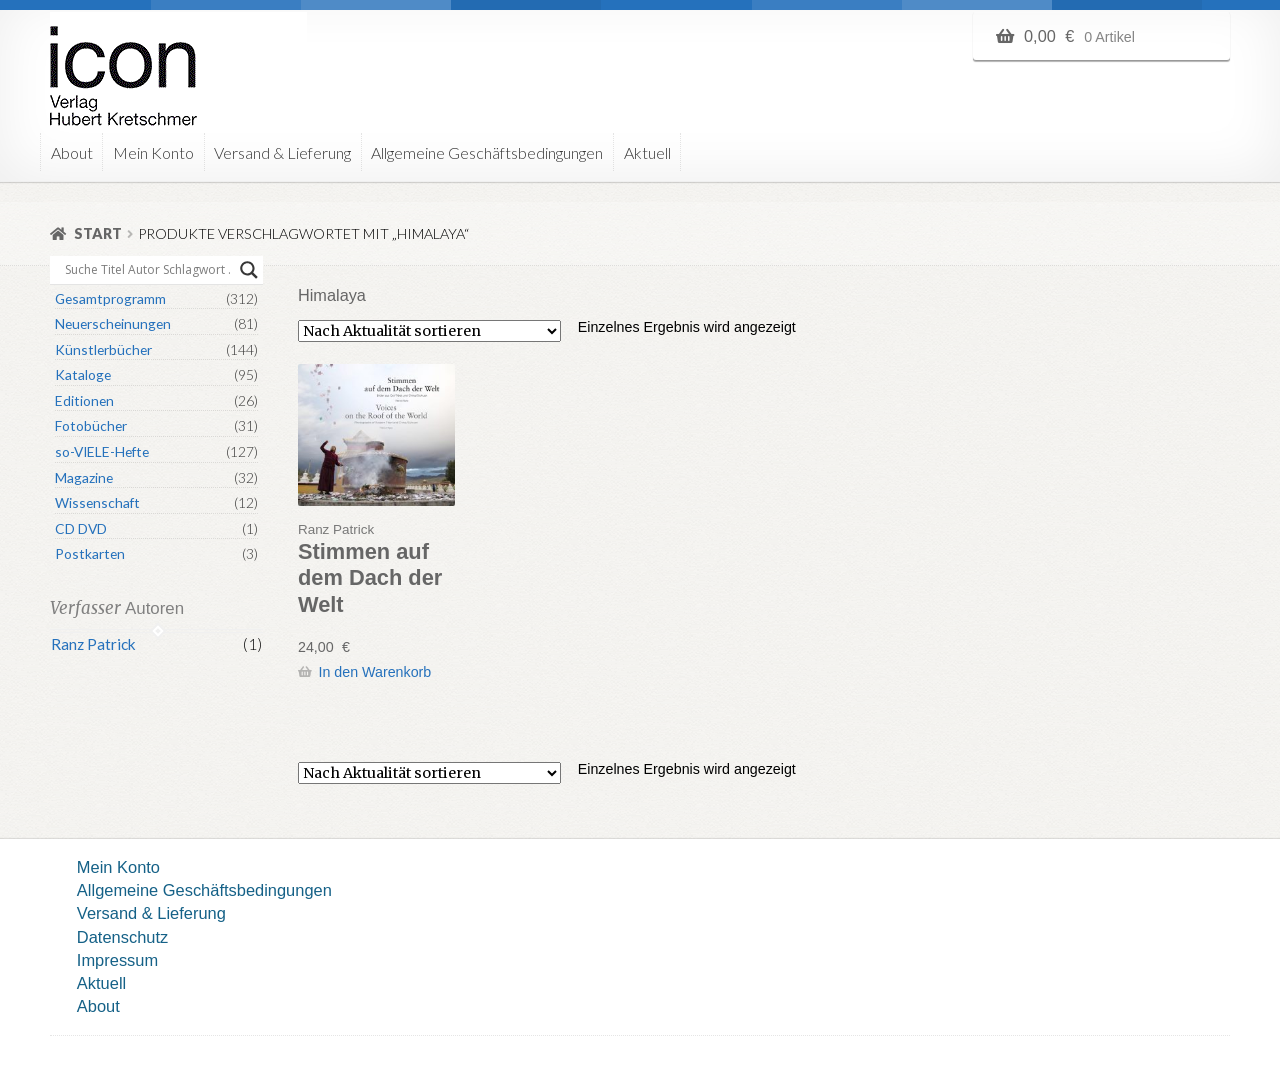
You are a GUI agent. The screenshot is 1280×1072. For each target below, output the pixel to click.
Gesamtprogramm (110, 298)
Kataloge (83, 374)
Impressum (117, 960)
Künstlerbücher (103, 349)
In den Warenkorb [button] (374, 672)
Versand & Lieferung (282, 152)
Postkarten (90, 553)
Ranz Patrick (93, 644)
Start (98, 233)
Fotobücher (91, 425)
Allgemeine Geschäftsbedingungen (487, 152)
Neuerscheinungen (113, 323)
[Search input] (147, 270)
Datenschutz (122, 937)
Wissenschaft (97, 502)
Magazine (84, 477)
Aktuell (647, 152)
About (72, 152)
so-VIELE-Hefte (102, 451)
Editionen (84, 400)
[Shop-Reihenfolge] (429, 331)
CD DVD (81, 528)
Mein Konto (153, 152)
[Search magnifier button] (249, 270)
